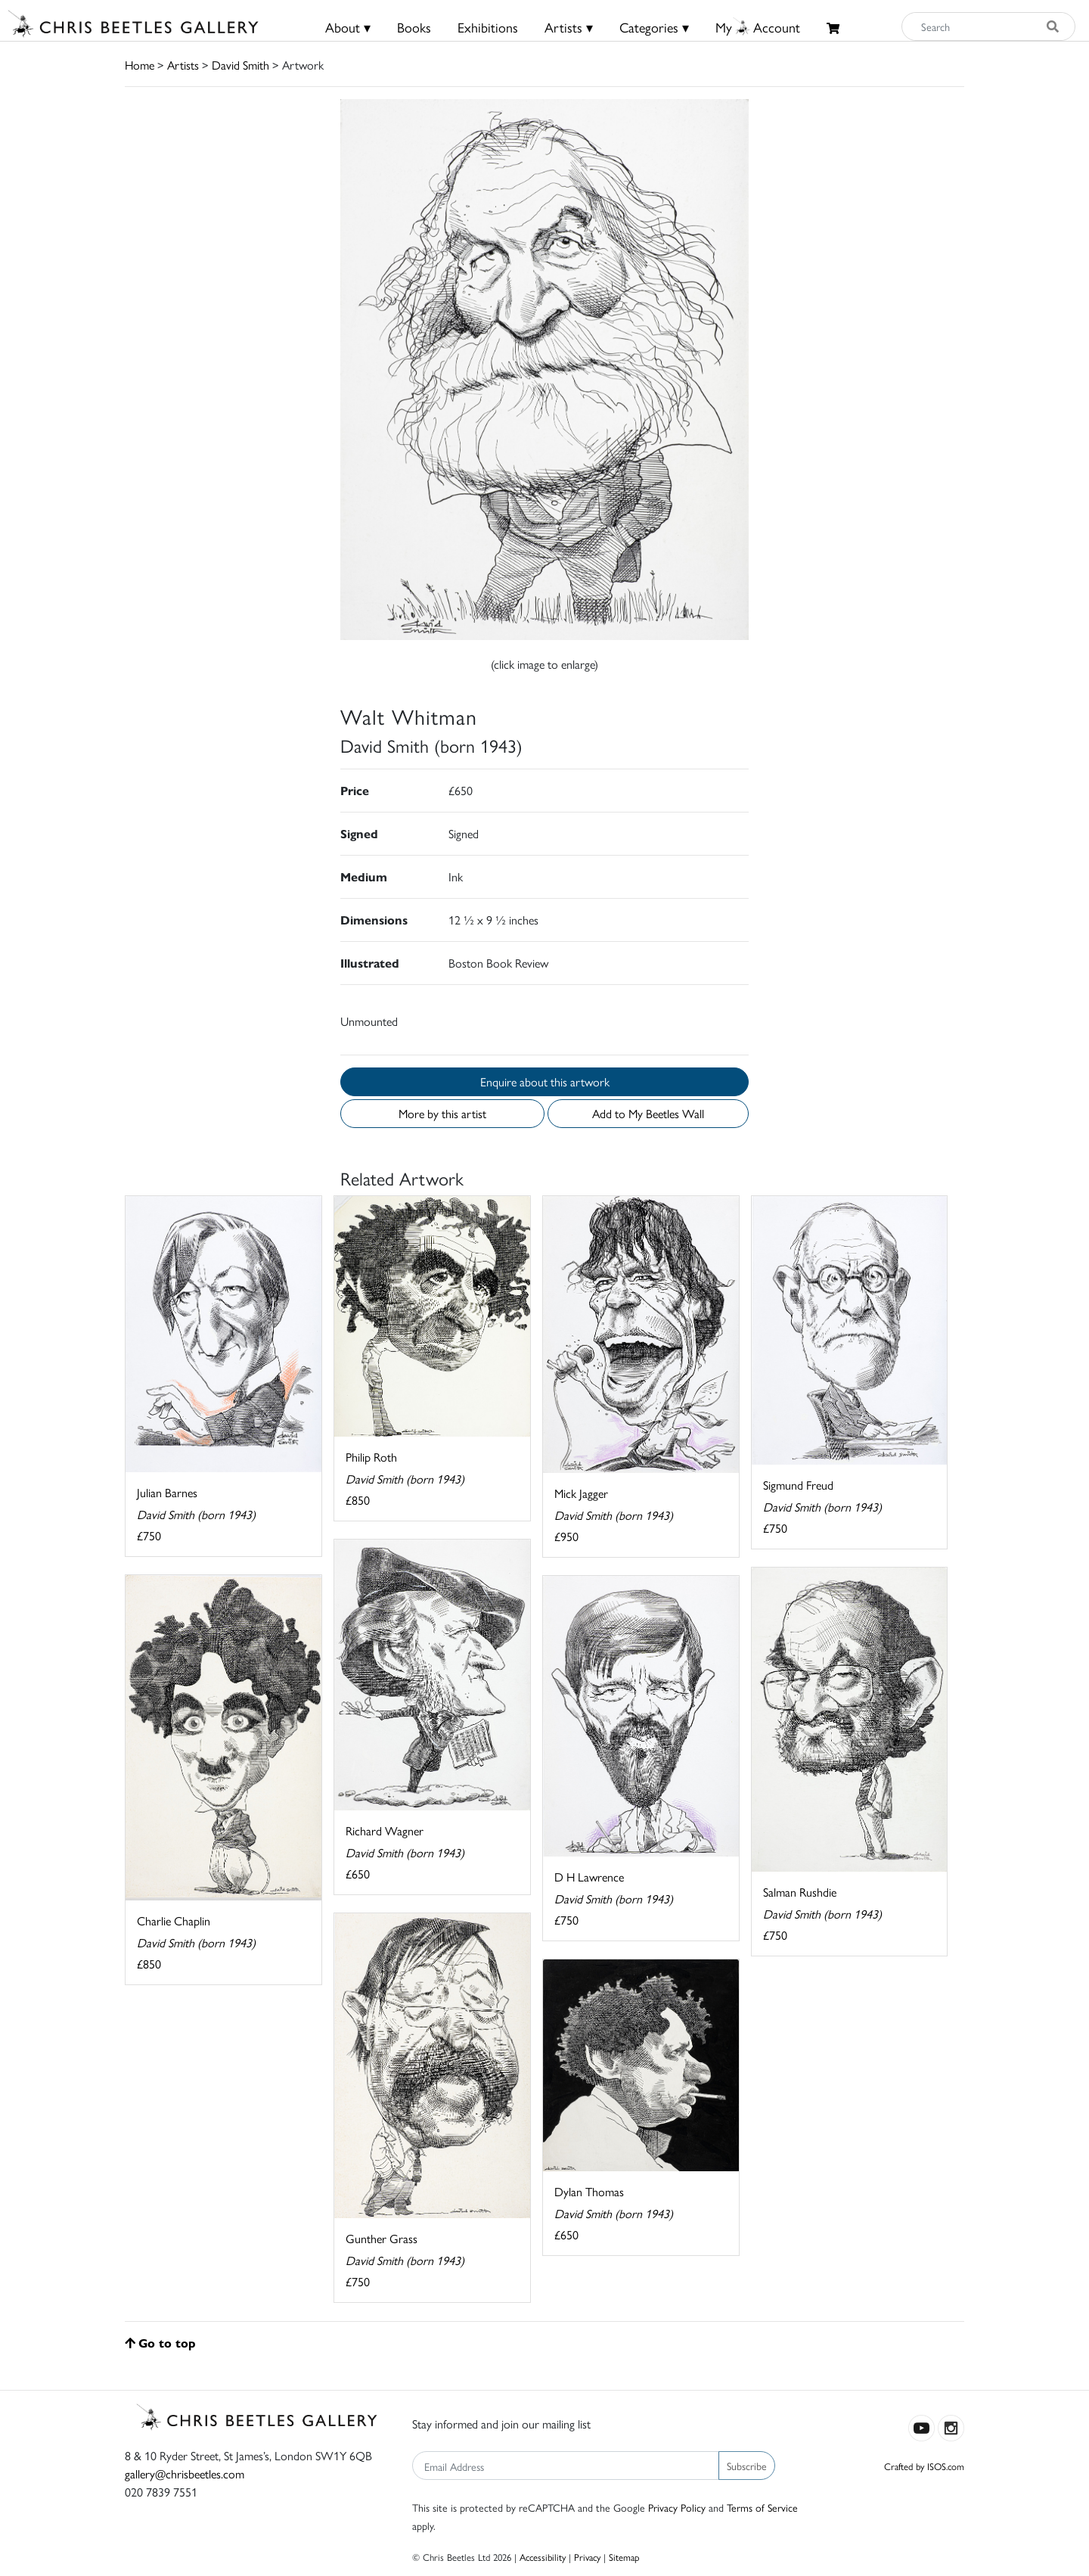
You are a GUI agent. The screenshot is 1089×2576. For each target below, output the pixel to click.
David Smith (240, 64)
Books (414, 26)
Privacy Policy (677, 2507)
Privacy (587, 2557)
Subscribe (747, 2465)
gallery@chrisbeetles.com (184, 2473)
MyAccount (757, 26)
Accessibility (543, 2557)
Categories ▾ (654, 26)
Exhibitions (488, 26)
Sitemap (624, 2557)
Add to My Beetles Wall (648, 1113)
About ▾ (348, 26)
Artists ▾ (568, 26)
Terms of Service (762, 2507)
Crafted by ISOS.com (924, 2466)
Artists (183, 64)
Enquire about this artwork (545, 1081)
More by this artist (442, 1113)
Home (139, 64)
